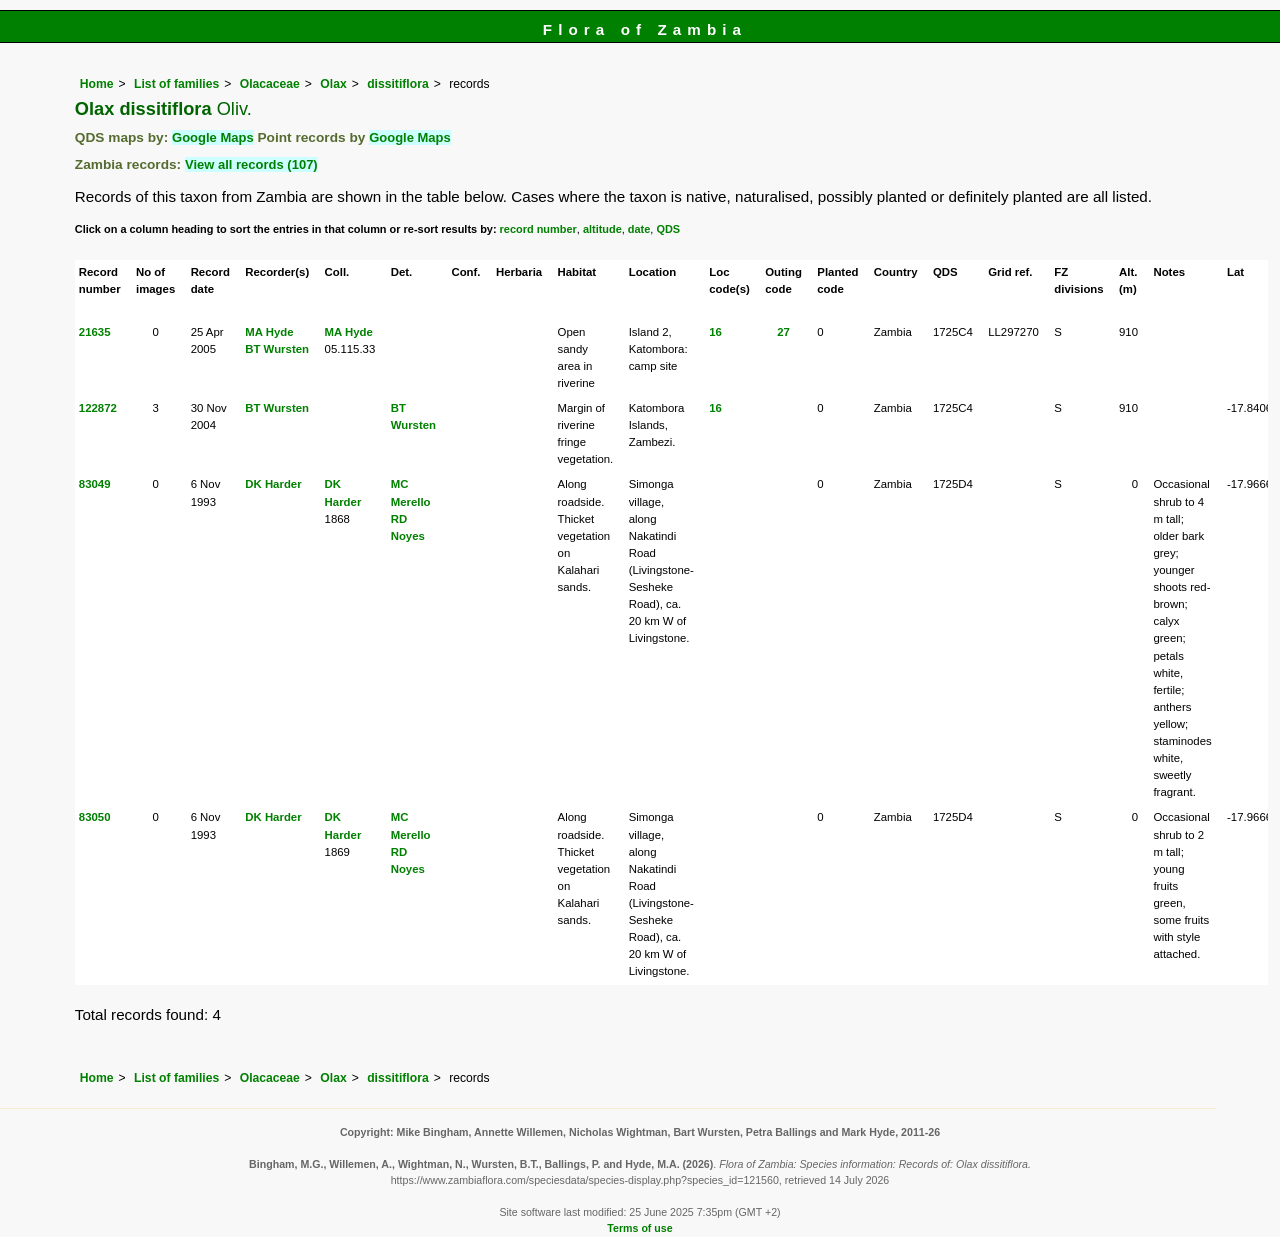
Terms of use (639, 1228)
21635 (95, 332)
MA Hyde (269, 332)
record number (538, 229)
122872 (98, 408)
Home (97, 84)
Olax (333, 84)
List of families (176, 84)
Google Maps (213, 137)
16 (715, 332)
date (639, 229)
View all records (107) (251, 164)
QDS (668, 229)
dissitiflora (397, 84)
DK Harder (273, 484)
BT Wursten (277, 349)
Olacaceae (270, 84)
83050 (95, 817)
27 (783, 332)
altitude (602, 229)
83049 (95, 484)
